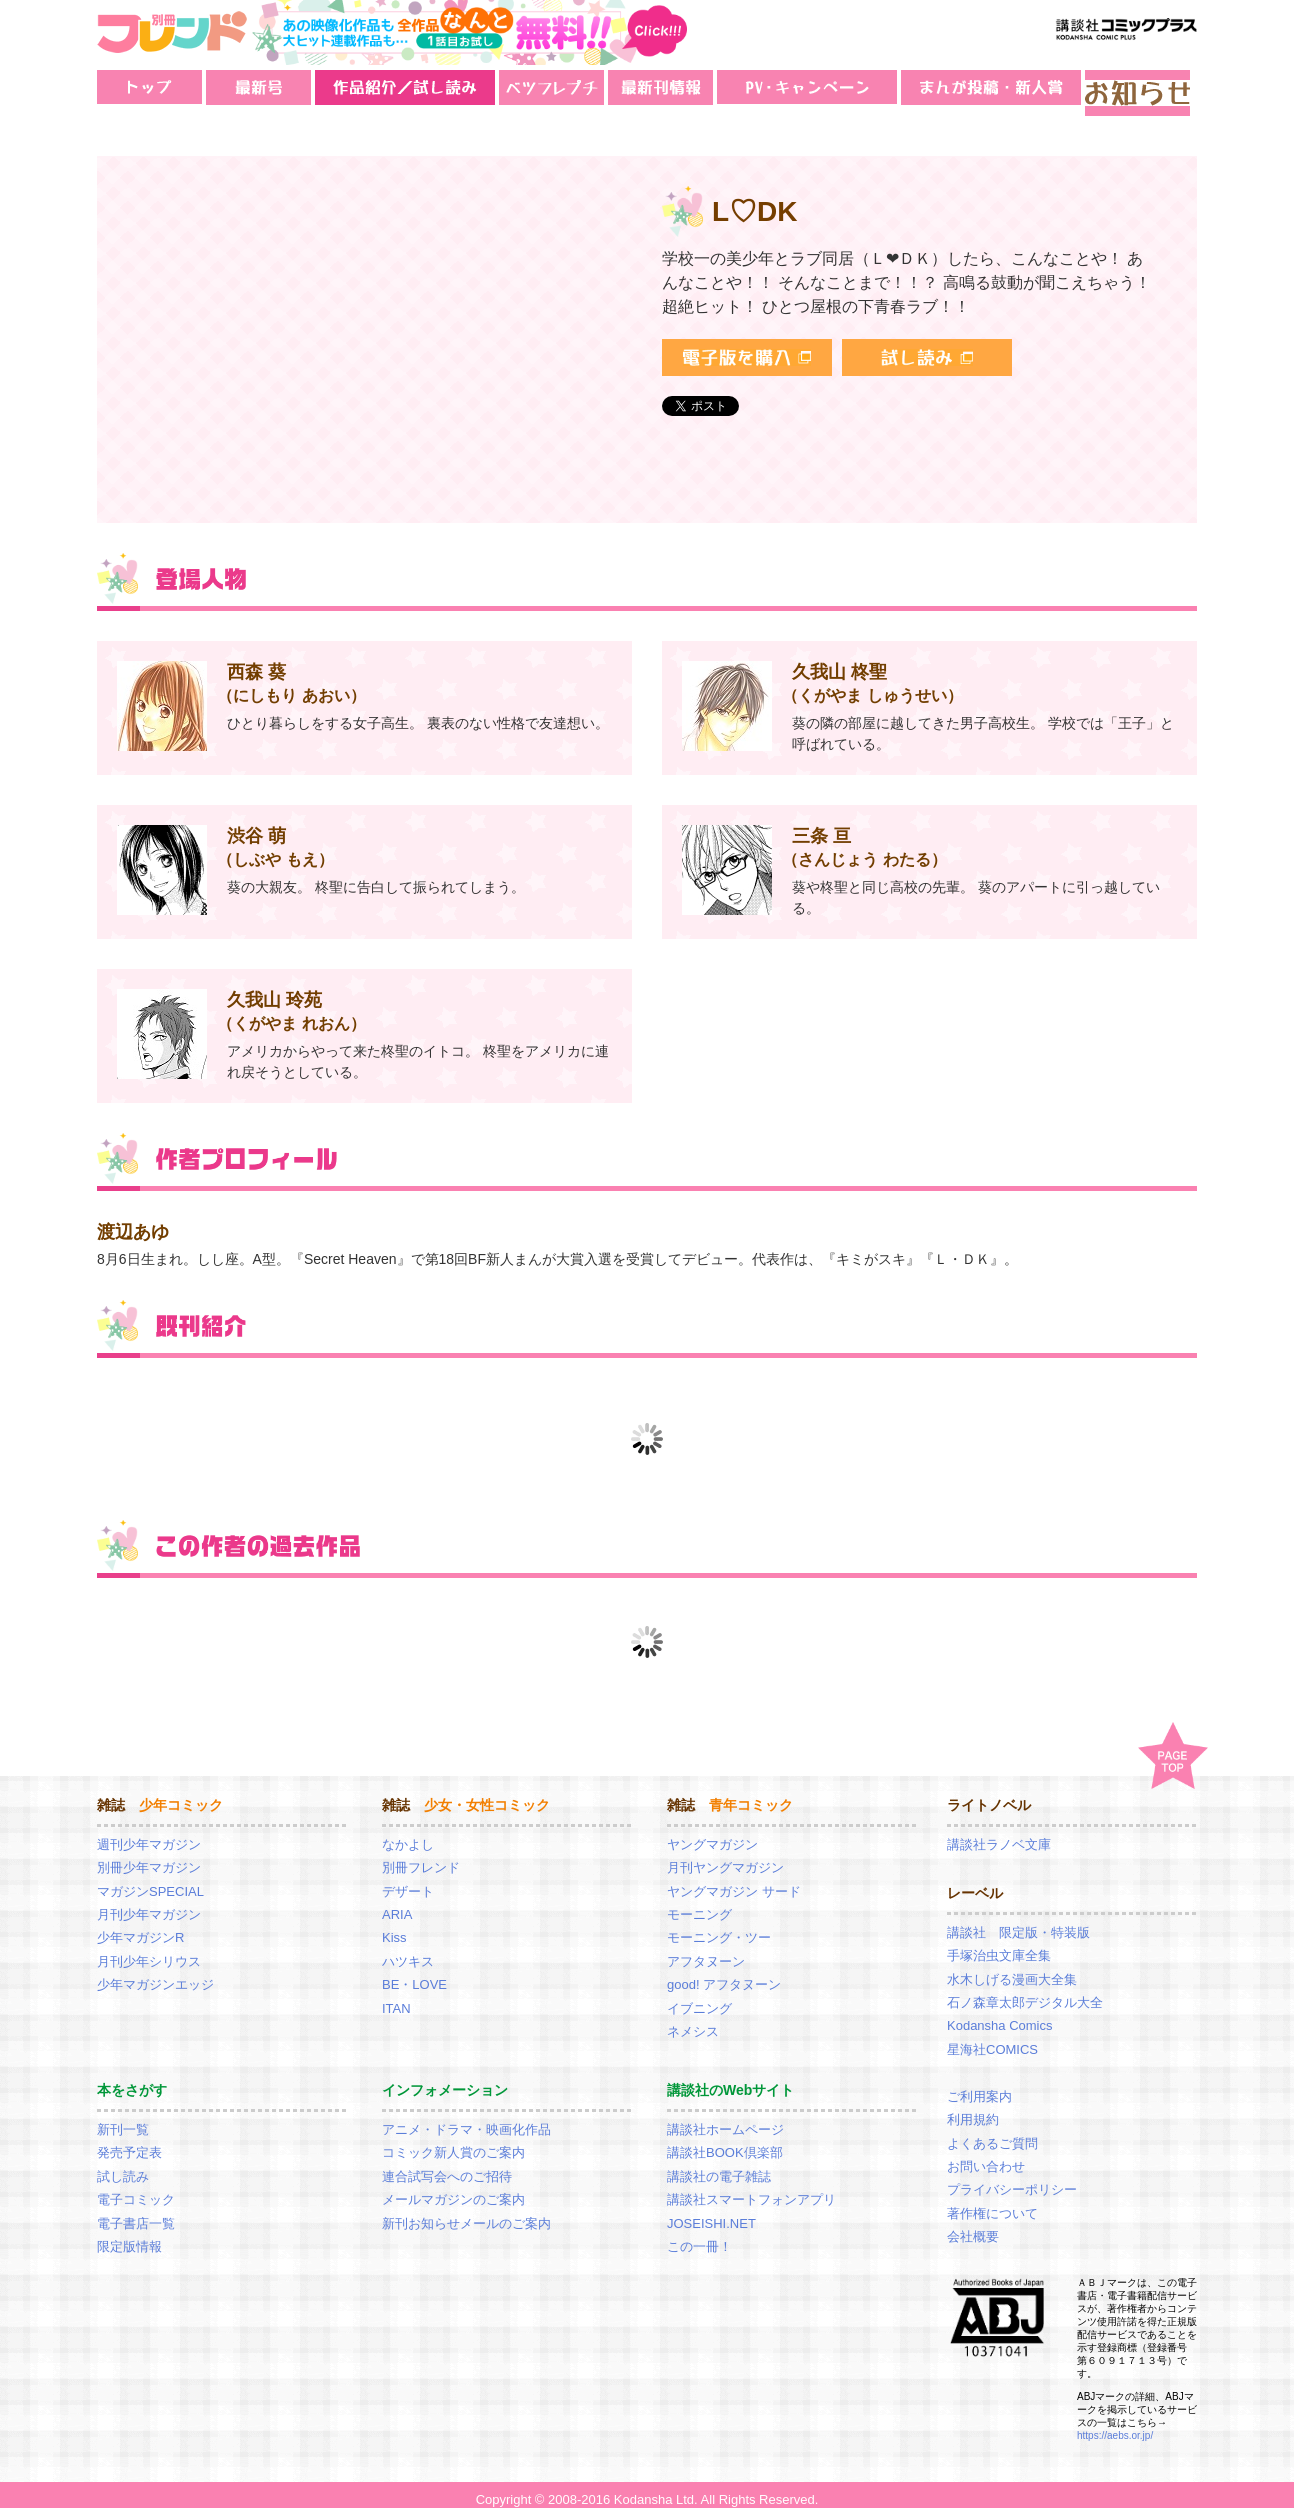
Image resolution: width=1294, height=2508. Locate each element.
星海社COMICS (992, 2038)
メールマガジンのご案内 (453, 2188)
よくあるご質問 (992, 2132)
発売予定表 (129, 2141)
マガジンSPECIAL (150, 1880)
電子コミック (136, 2188)
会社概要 (973, 2225)
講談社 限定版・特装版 (1018, 1921)
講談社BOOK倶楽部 (725, 2141)
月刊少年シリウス (149, 1950)
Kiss (394, 1926)
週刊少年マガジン (149, 1833)
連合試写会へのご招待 (447, 2165)
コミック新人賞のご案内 (453, 2141)
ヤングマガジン (712, 1833)
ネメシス (693, 2020)
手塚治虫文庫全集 (999, 1944)
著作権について (992, 2202)
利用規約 (973, 2108)
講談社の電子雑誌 (719, 2165)
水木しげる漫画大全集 (1012, 1968)
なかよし (408, 1833)
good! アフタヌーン (724, 1973)
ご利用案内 (979, 2085)
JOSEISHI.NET (711, 2212)
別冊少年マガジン (149, 1856)
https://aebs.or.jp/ (1115, 2424)
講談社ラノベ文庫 (999, 1833)
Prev (114, 1428)
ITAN (396, 1997)
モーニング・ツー (719, 1926)
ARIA (397, 1903)
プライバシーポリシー (1012, 2178)
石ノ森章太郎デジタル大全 (1025, 1991)
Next (1181, 1428)
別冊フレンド (421, 1856)
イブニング (699, 1997)
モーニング (699, 1903)
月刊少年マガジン (149, 1903)
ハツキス (408, 1950)
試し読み (123, 2165)
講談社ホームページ (725, 2118)
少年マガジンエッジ (155, 1973)
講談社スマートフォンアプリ (751, 2188)
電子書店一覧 (136, 2212)
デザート (408, 1880)
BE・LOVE (414, 1973)
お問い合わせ (986, 2155)
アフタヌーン (706, 1950)
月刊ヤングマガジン (725, 1856)
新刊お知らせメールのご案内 (466, 2212)
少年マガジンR (140, 1926)
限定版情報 (129, 2235)
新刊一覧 (123, 2118)
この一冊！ (699, 2235)
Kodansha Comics (1000, 2014)
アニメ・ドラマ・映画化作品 (466, 2118)
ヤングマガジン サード (734, 1880)
